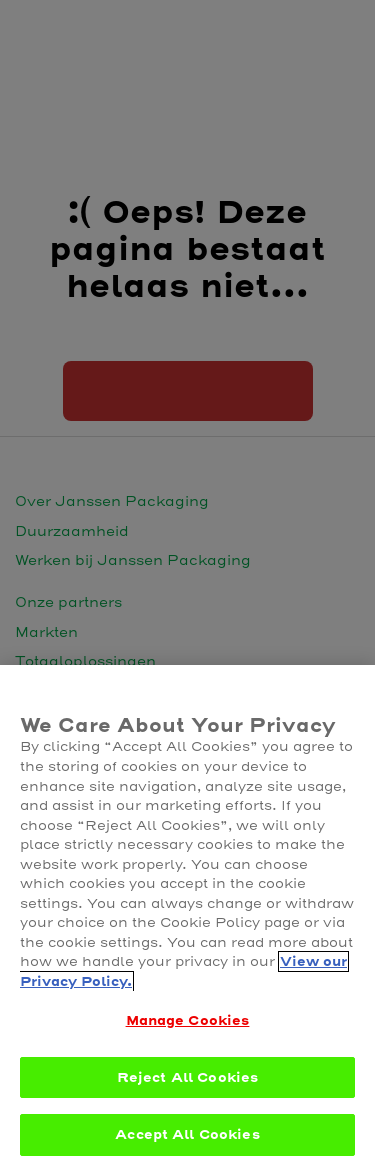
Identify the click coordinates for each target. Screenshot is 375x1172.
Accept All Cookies (187, 1134)
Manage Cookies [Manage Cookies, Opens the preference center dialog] (188, 1020)
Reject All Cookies (187, 1077)
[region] (187, 918)
